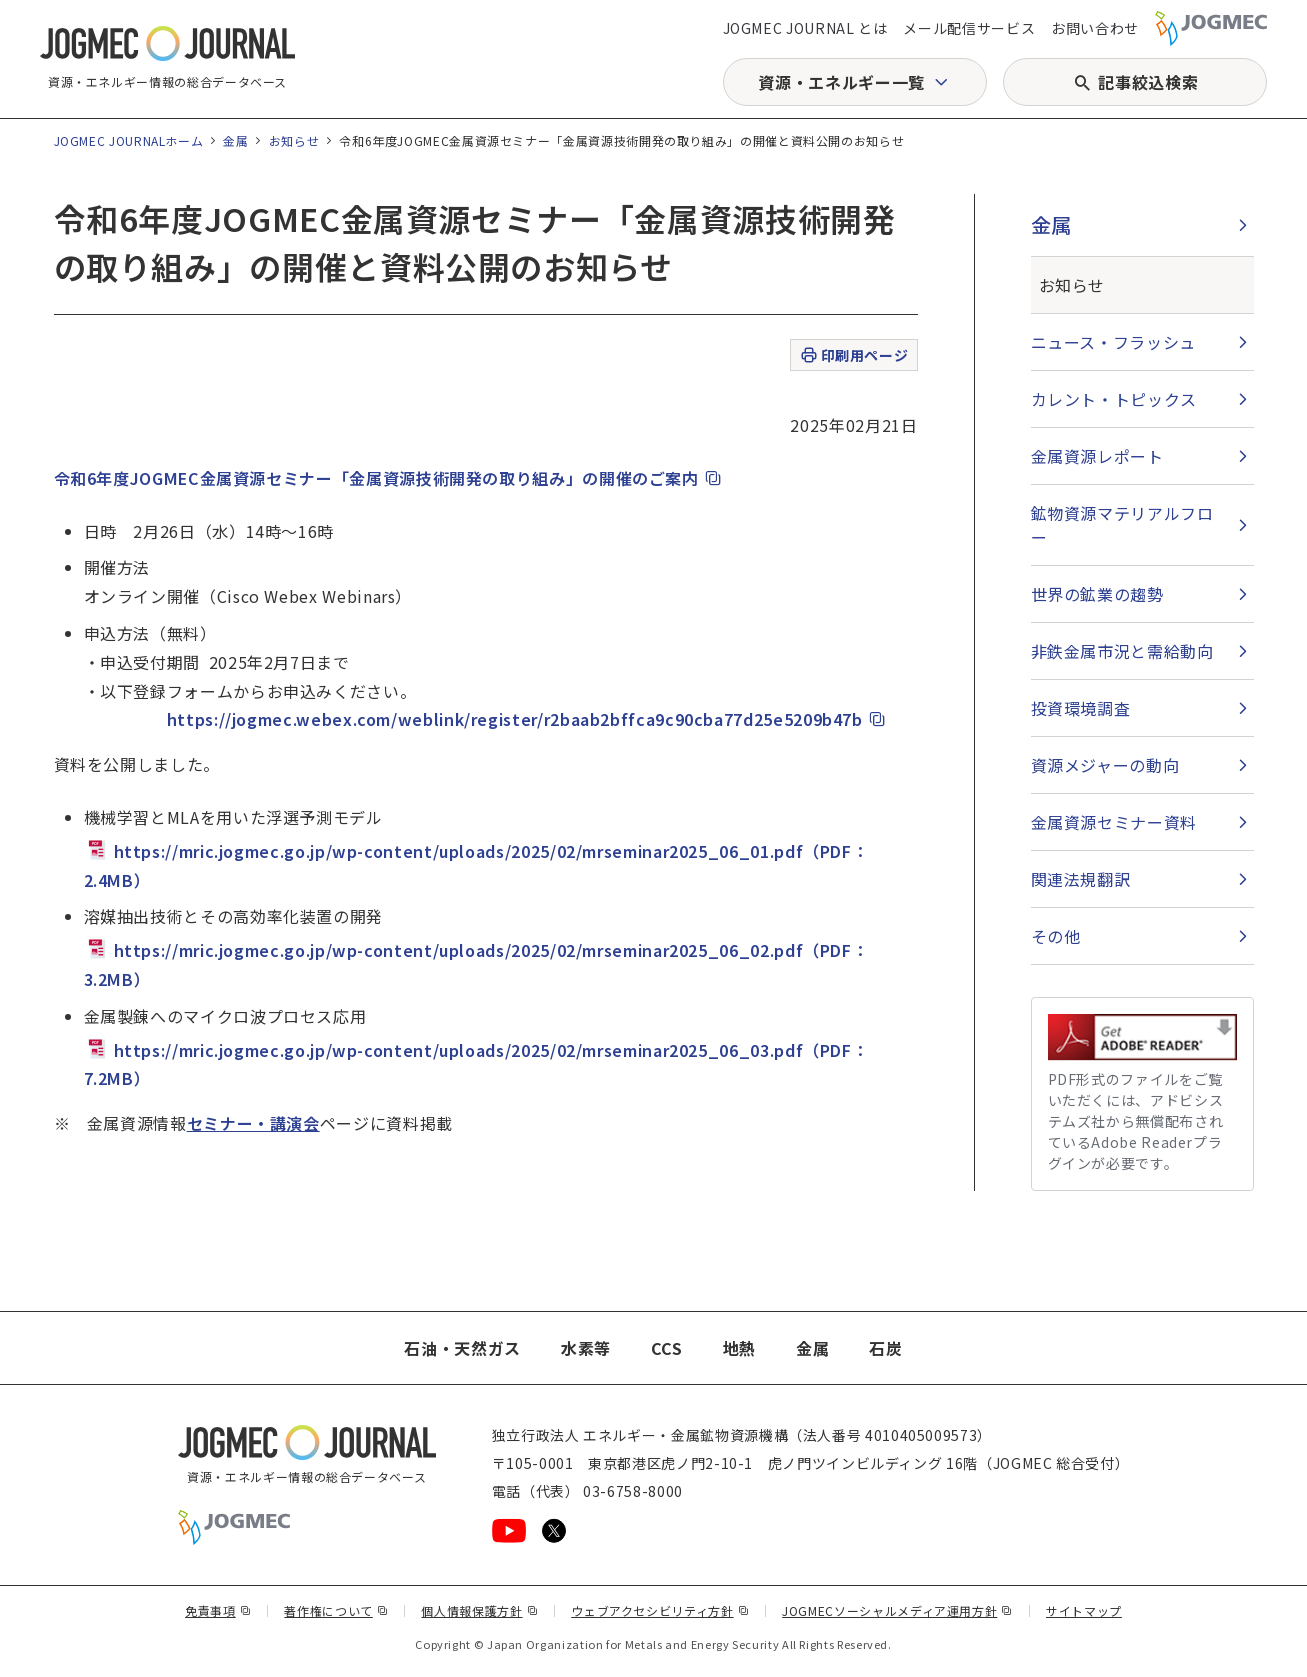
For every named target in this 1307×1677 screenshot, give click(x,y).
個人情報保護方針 (479, 1610)
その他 (1056, 936)
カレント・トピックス (1114, 399)
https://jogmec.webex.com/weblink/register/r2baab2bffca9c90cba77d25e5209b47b (527, 719)
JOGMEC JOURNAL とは (805, 28)
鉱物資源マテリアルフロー (1122, 525)
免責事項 (218, 1610)
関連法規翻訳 (1081, 879)
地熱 (739, 1348)
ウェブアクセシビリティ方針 (660, 1610)
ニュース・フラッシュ (1113, 342)
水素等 (586, 1348)
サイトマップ (1084, 1610)
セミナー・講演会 (253, 1123)
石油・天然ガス (462, 1348)
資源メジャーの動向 (1105, 765)
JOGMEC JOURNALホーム (129, 140)
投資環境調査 (1081, 708)
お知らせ (294, 140)
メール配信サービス (969, 28)
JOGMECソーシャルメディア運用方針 (897, 1610)
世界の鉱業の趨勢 (1097, 594)
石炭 (885, 1348)
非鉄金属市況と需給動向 (1122, 651)
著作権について (336, 1610)
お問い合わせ (1095, 28)
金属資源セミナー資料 (1114, 822)
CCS (667, 1348)
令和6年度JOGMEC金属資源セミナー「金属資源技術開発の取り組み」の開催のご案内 (389, 478)
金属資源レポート (1097, 456)
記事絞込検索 (1148, 82)
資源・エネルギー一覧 (841, 82)
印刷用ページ (853, 355)
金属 (235, 140)
